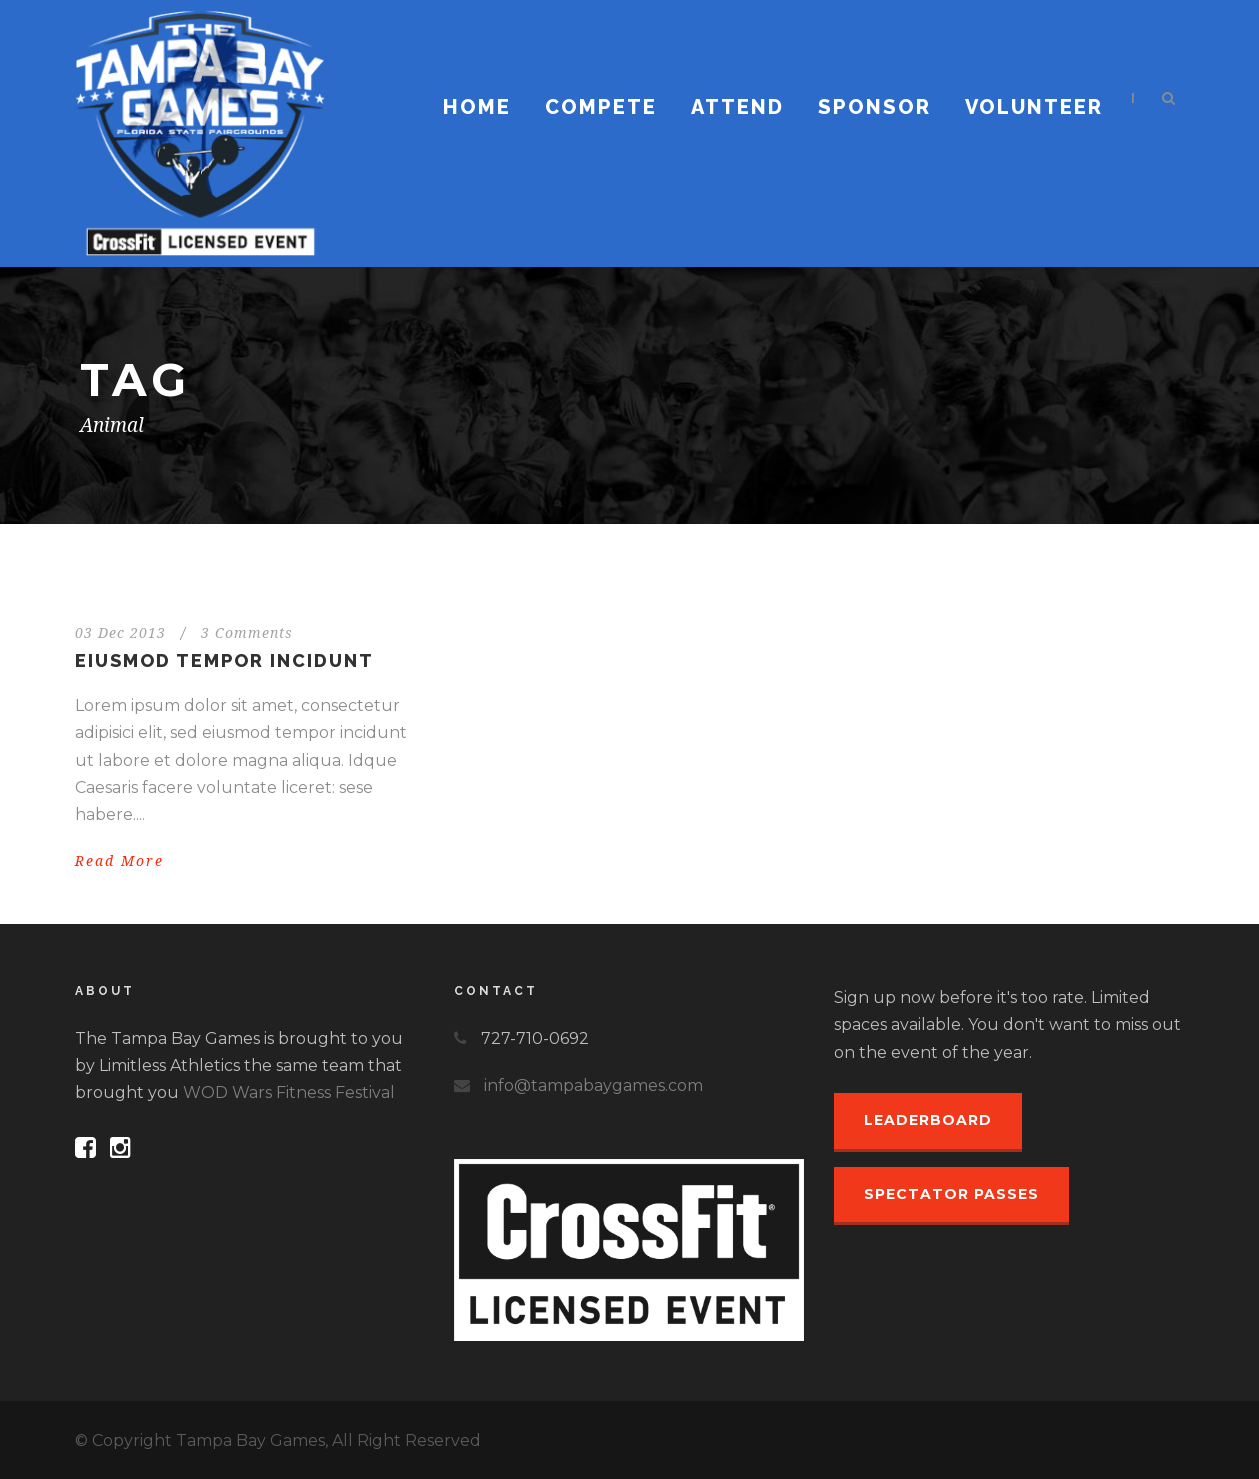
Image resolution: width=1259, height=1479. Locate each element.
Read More (119, 861)
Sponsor (874, 107)
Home (477, 107)
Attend (737, 107)
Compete (601, 107)
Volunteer (1034, 107)
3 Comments (247, 633)
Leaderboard (928, 1120)
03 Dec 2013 (120, 633)
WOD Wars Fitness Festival (289, 1092)
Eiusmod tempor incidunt (224, 660)
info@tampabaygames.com (593, 1085)
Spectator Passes (951, 1194)
